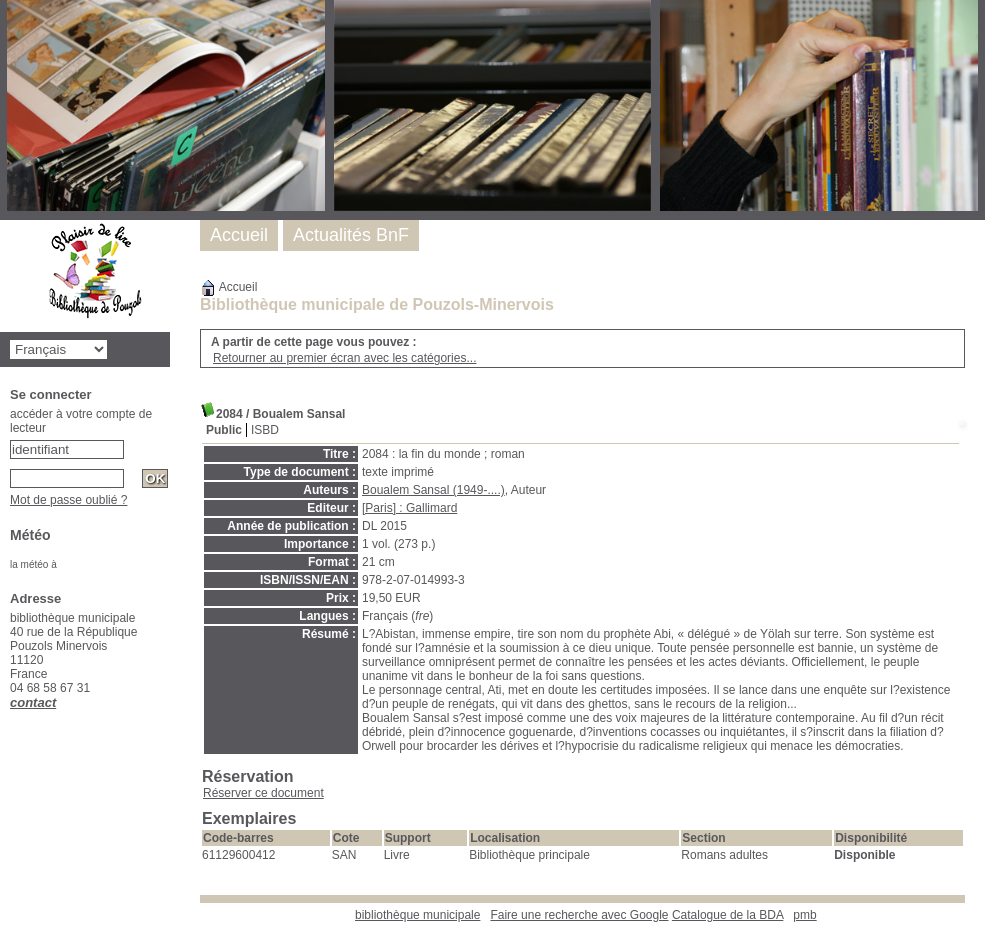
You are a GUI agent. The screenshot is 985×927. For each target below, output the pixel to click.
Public (224, 430)
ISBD (265, 430)
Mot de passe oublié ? (68, 500)
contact (33, 702)
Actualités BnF (351, 235)
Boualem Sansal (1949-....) (433, 490)
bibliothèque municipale (417, 915)
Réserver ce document (263, 793)
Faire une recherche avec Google (579, 915)
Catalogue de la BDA (727, 915)
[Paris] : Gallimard (409, 508)
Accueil (228, 287)
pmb (804, 915)
